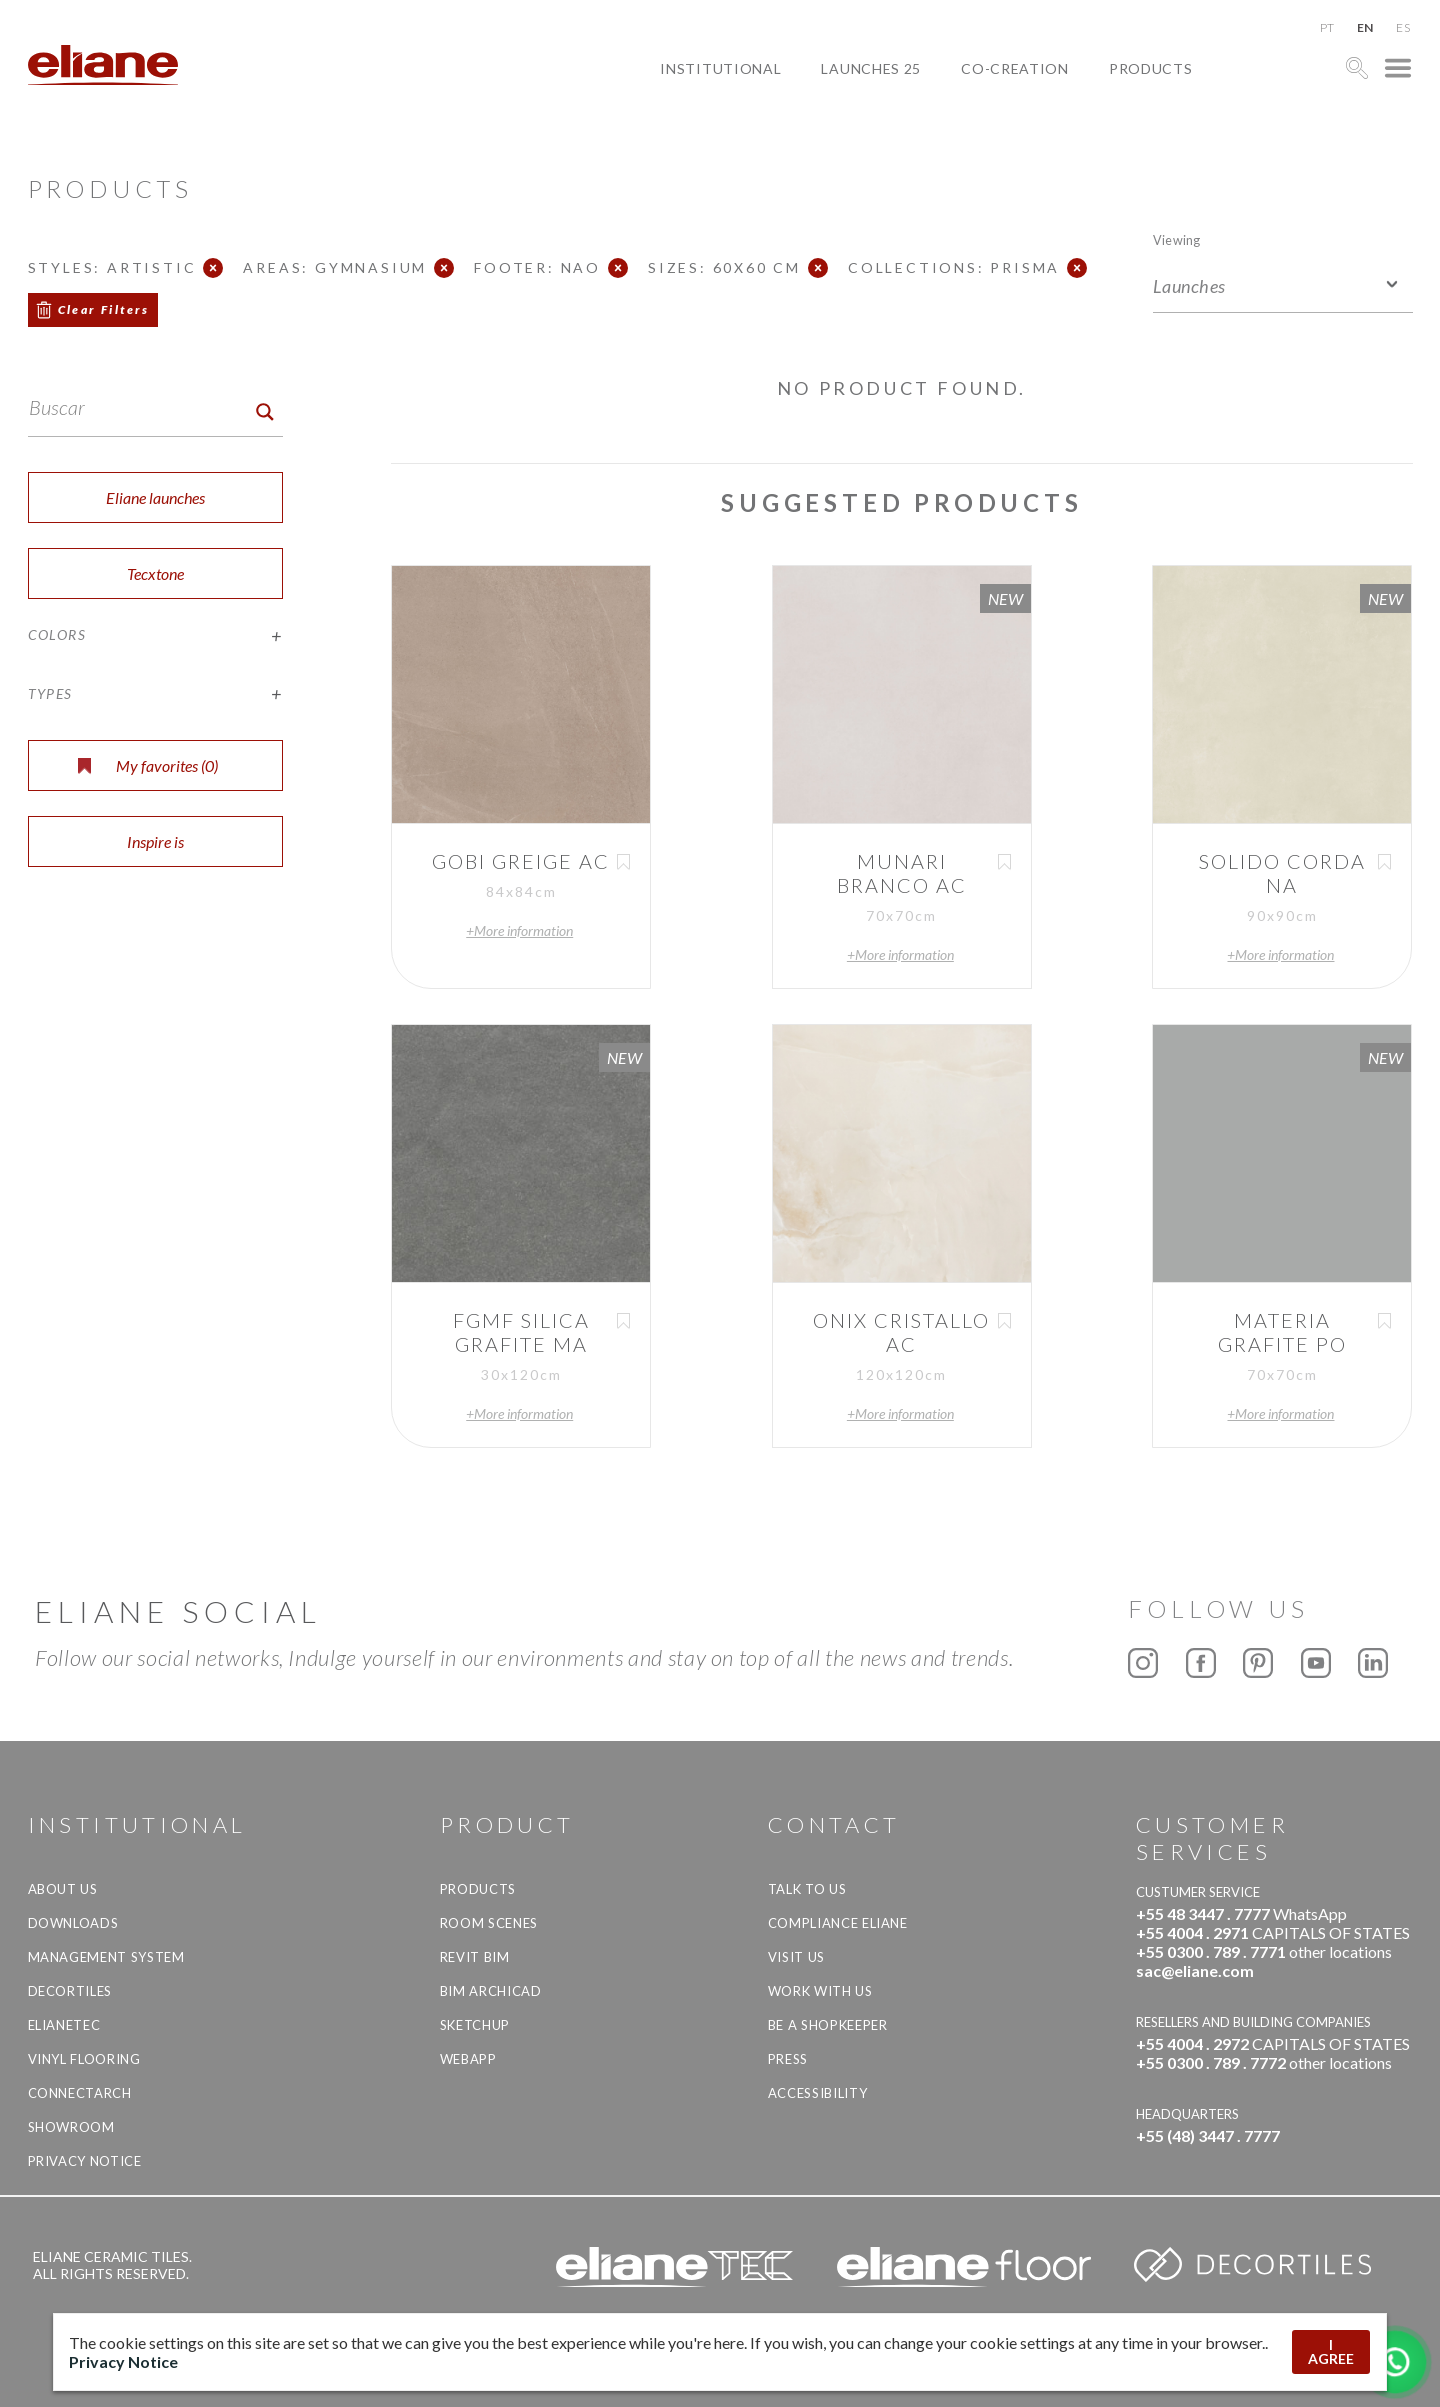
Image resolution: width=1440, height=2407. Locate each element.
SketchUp (475, 2025)
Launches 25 (871, 68)
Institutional (720, 68)
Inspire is (155, 841)
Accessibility (817, 2093)
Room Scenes (489, 1923)
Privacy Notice (85, 2161)
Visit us (796, 1957)
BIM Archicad (491, 1991)
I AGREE (1331, 2351)
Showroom (71, 2127)
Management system (106, 1957)
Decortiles (70, 1991)
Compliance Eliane (838, 1923)
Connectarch (80, 2093)
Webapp (468, 2059)
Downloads (73, 1923)
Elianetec (64, 2025)
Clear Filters (104, 309)
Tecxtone (155, 573)
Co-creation (1015, 68)
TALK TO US (807, 1889)
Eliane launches (155, 497)
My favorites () (148, 765)
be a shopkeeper (828, 2025)
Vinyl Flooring (84, 2059)
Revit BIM (475, 1957)
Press (788, 2059)
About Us (63, 1889)
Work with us (820, 1991)
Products (1151, 68)
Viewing (1176, 239)
